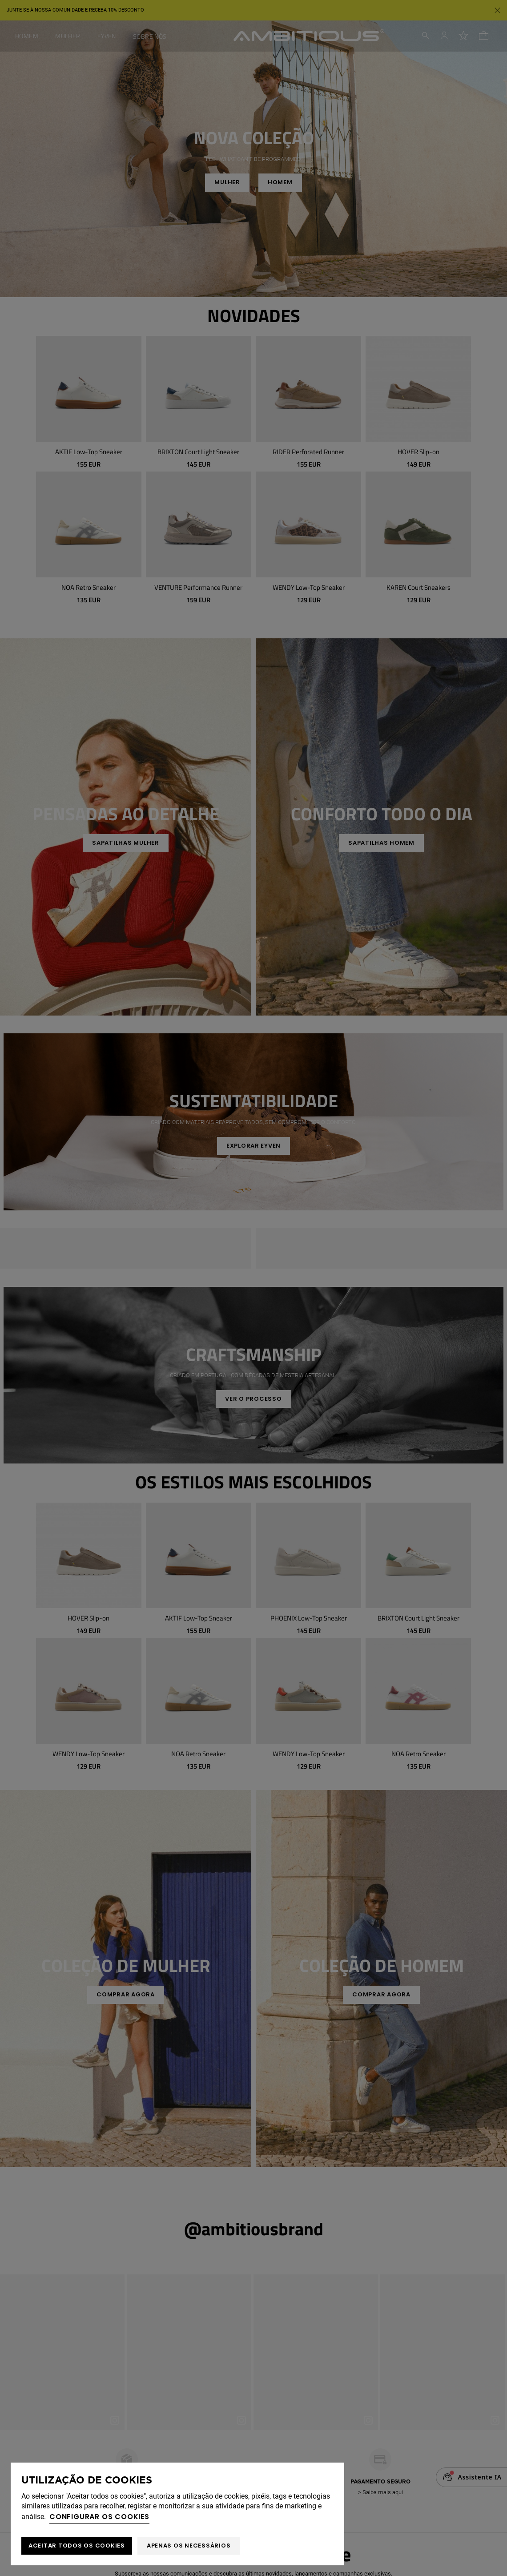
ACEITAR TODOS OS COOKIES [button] (76, 2545)
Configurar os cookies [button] (99, 2516)
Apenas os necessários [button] (189, 2545)
